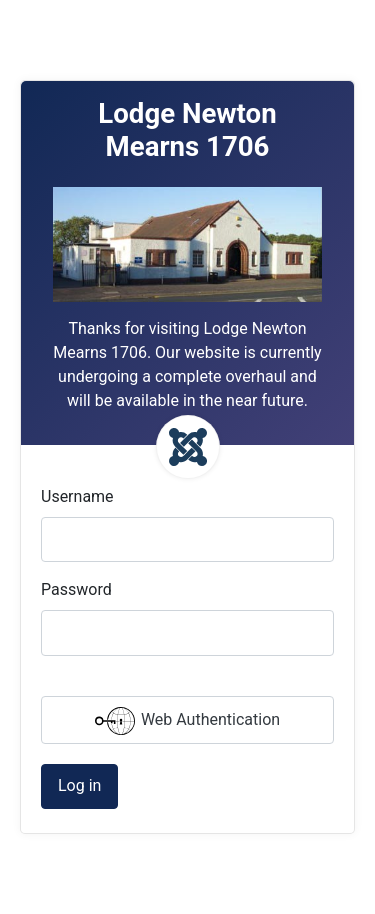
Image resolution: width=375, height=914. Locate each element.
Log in (79, 785)
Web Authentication (187, 721)
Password (76, 589)
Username (77, 496)
